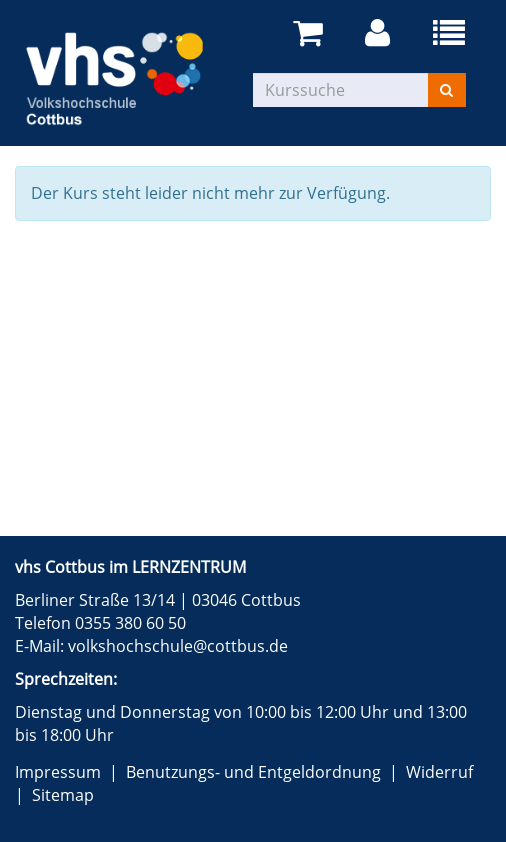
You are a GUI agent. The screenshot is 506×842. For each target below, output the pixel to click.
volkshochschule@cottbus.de (178, 646)
